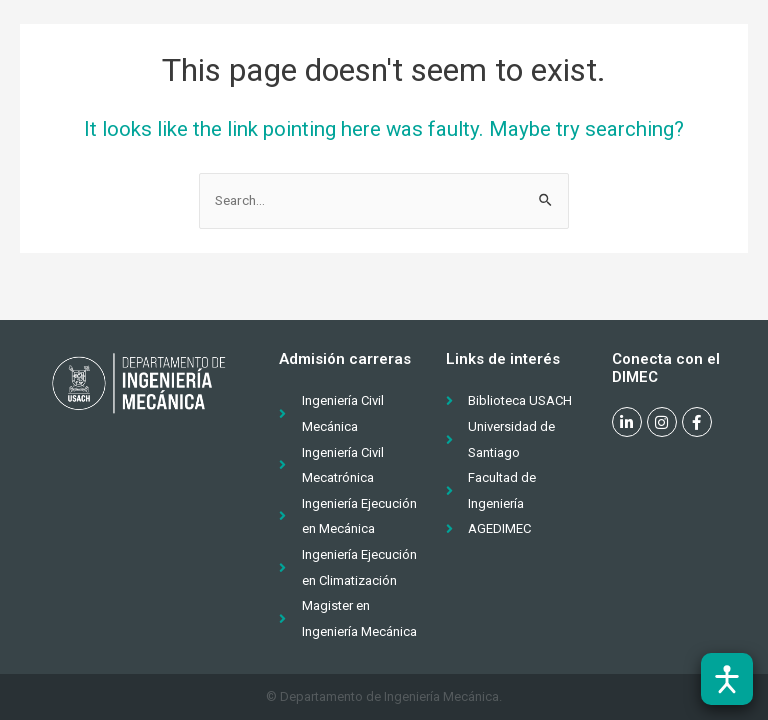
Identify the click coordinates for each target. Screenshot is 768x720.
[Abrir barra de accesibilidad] (727, 679)
